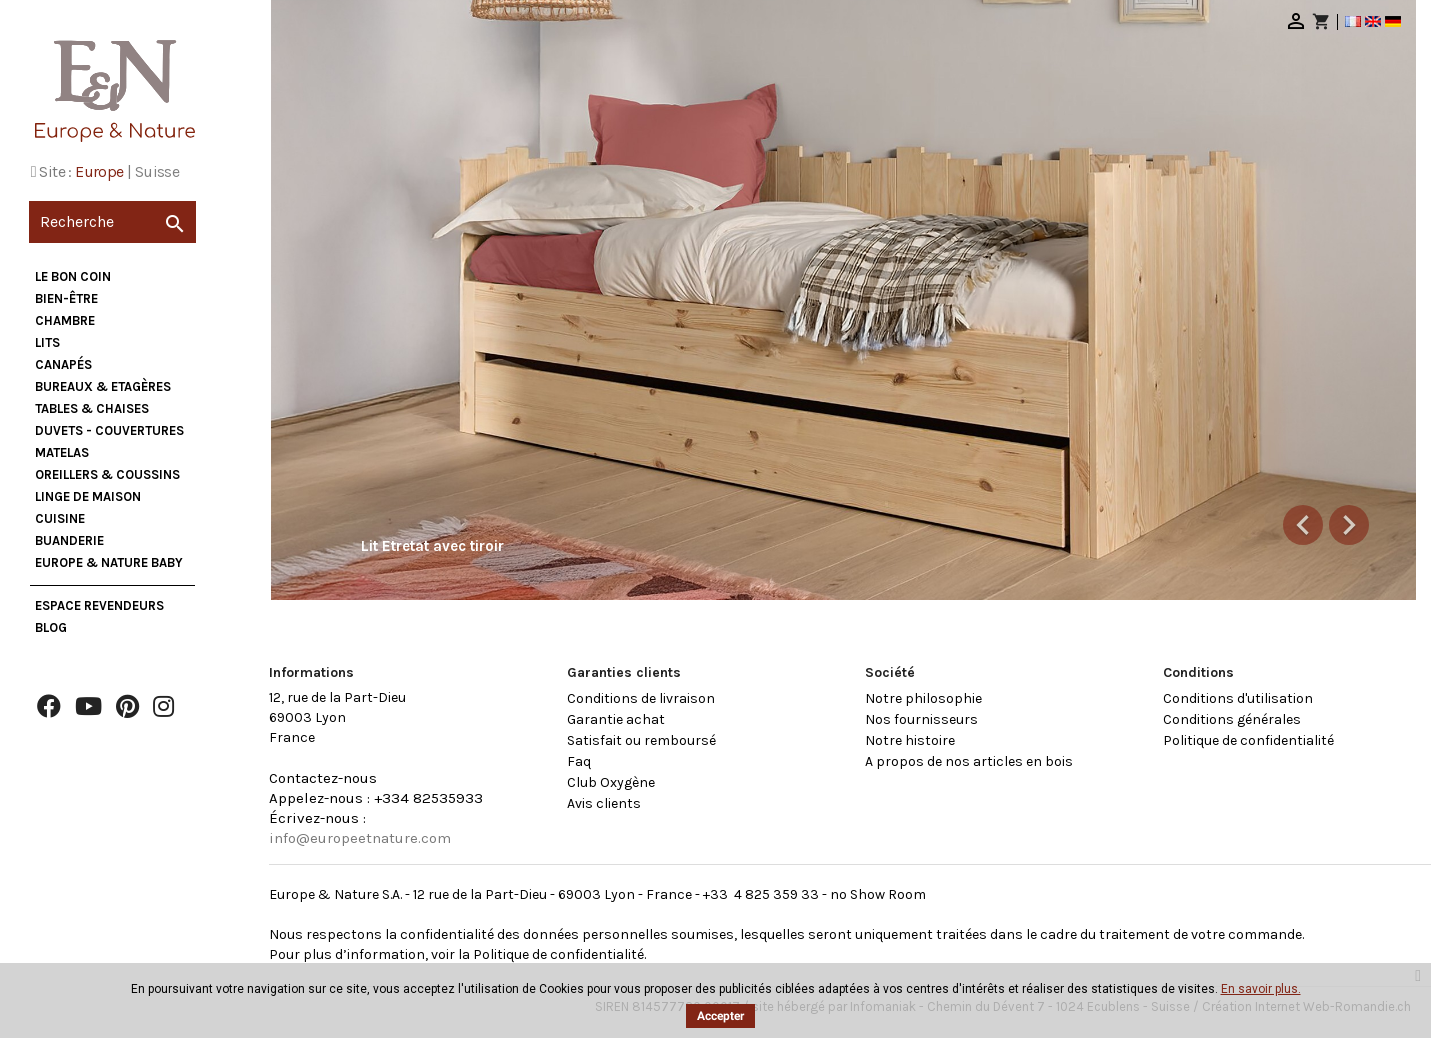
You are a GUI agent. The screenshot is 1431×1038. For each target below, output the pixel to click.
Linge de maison (88, 496)
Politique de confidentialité (1248, 740)
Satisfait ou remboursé (641, 740)
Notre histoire (910, 740)
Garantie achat (616, 719)
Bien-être (66, 298)
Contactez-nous (323, 778)
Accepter (720, 1016)
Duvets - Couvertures (109, 430)
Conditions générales (1232, 719)
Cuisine (60, 518)
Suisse (157, 171)
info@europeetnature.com (360, 838)
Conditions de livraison (641, 698)
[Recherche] (112, 222)
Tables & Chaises (92, 408)
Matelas (62, 452)
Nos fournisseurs (921, 719)
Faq (579, 761)
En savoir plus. (1261, 989)
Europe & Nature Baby (109, 562)
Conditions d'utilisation (1238, 698)
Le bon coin (73, 276)
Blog (51, 627)
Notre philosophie (923, 698)
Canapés (63, 364)
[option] (843, 300)
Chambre (65, 320)
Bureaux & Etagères (103, 386)
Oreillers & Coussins (107, 474)
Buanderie (69, 540)
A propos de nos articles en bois (969, 761)
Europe (99, 171)
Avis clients (604, 803)
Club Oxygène (611, 782)
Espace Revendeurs (99, 605)
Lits (47, 342)
